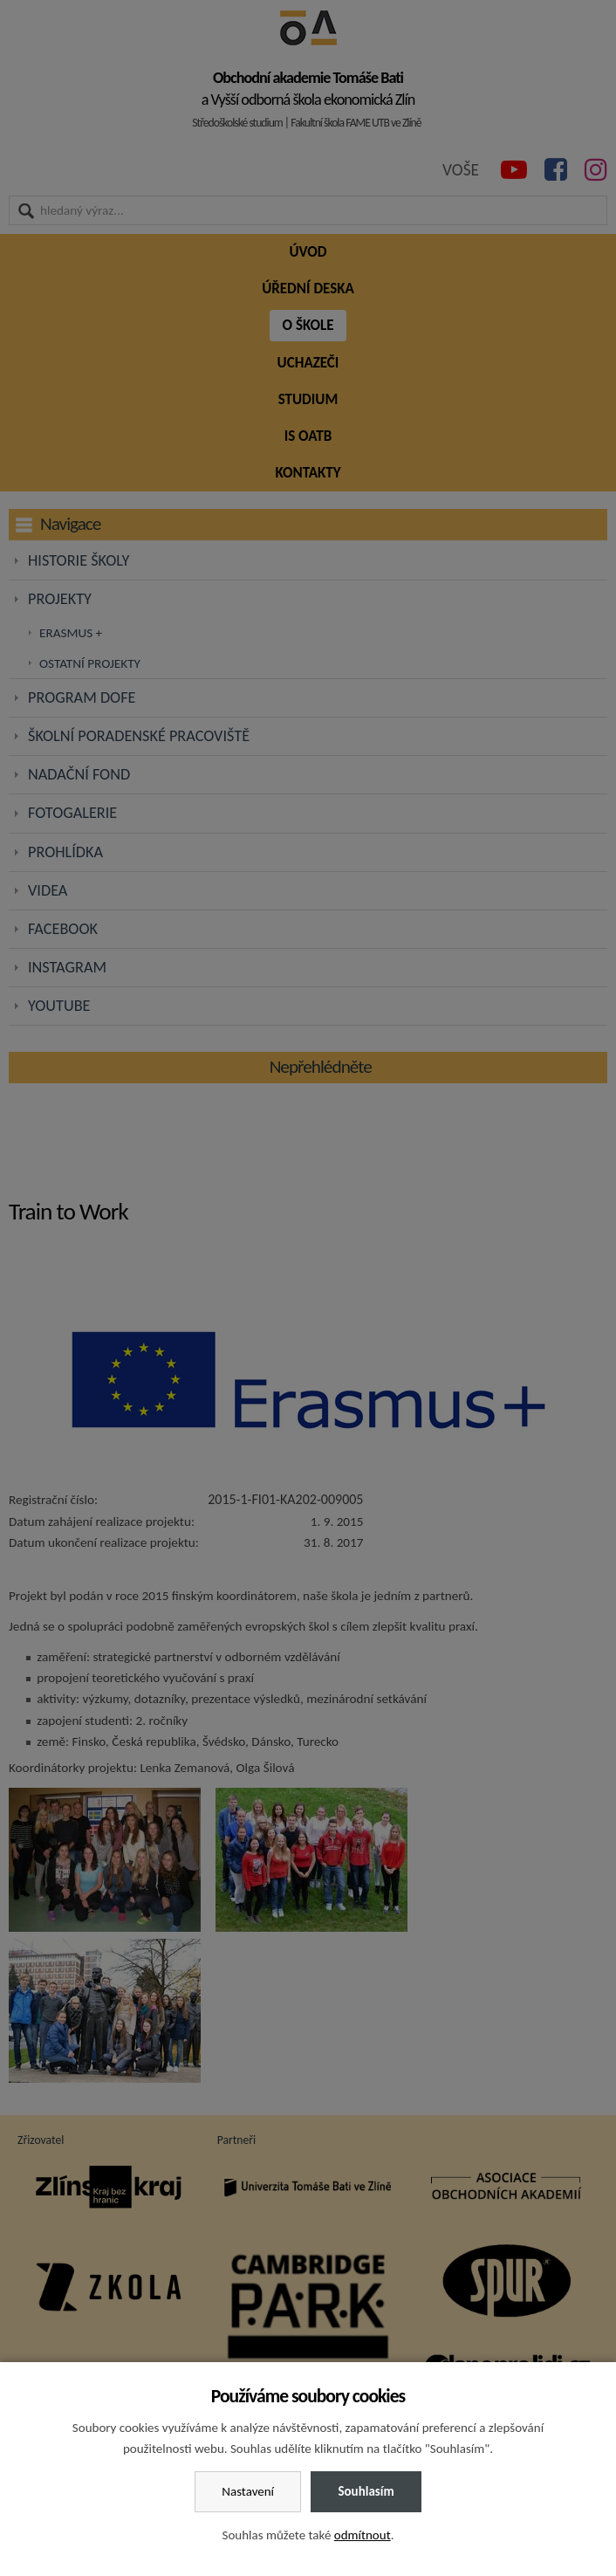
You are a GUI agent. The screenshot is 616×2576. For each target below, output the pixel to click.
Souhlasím (366, 2491)
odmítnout (362, 2535)
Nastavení (248, 2491)
